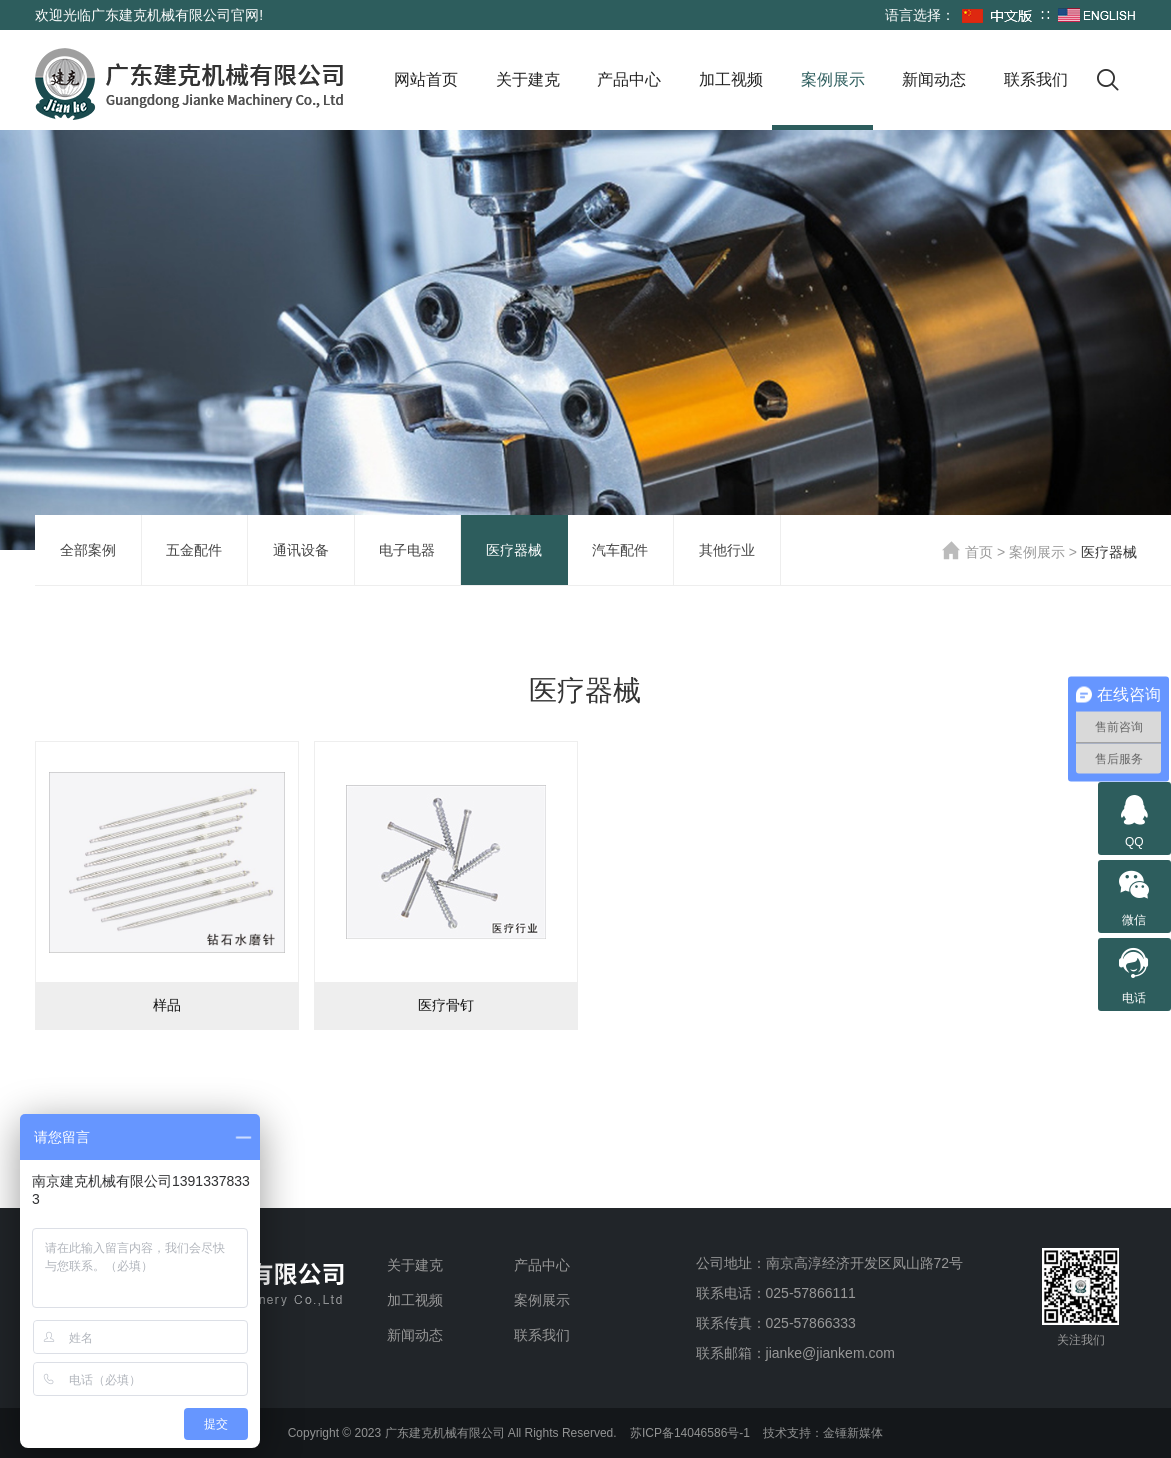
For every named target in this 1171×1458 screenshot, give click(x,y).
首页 (967, 552)
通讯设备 (301, 550)
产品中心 (629, 79)
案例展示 (833, 79)
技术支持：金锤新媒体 (823, 1433)
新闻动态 (934, 79)
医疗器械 (514, 550)
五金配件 (194, 550)
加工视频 (731, 79)
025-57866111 (811, 1293)
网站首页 (426, 79)
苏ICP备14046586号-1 (690, 1433)
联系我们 (1036, 79)
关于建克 (528, 79)
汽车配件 (620, 550)
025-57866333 (811, 1323)
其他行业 (727, 550)
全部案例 (88, 550)
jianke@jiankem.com (830, 1353)
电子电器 (407, 550)
